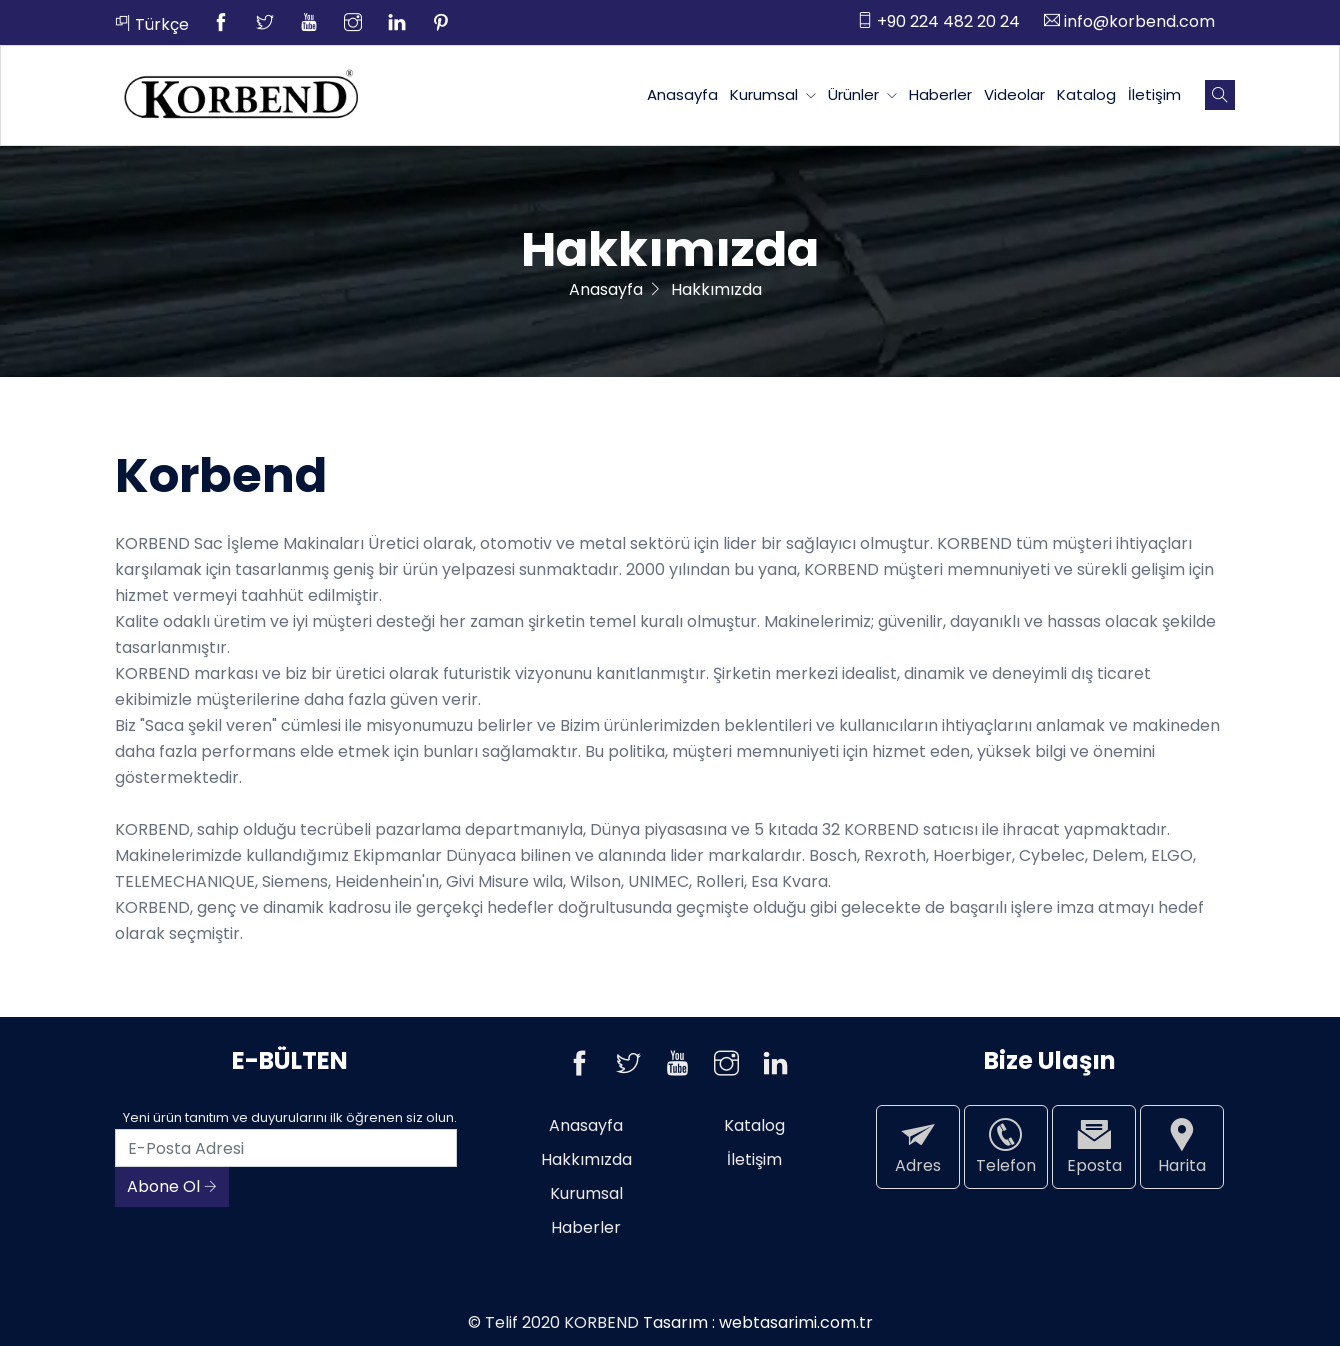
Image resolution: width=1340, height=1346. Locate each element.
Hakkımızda (586, 1159)
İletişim (1154, 94)
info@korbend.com (1129, 21)
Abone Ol (172, 1186)
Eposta (1094, 1146)
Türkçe (152, 24)
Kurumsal (773, 94)
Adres (918, 1146)
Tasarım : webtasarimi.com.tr (758, 1322)
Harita (1182, 1146)
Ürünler (862, 94)
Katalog (1086, 94)
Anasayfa (682, 94)
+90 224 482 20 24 (938, 21)
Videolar (1014, 94)
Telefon (1006, 1146)
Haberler (940, 94)
